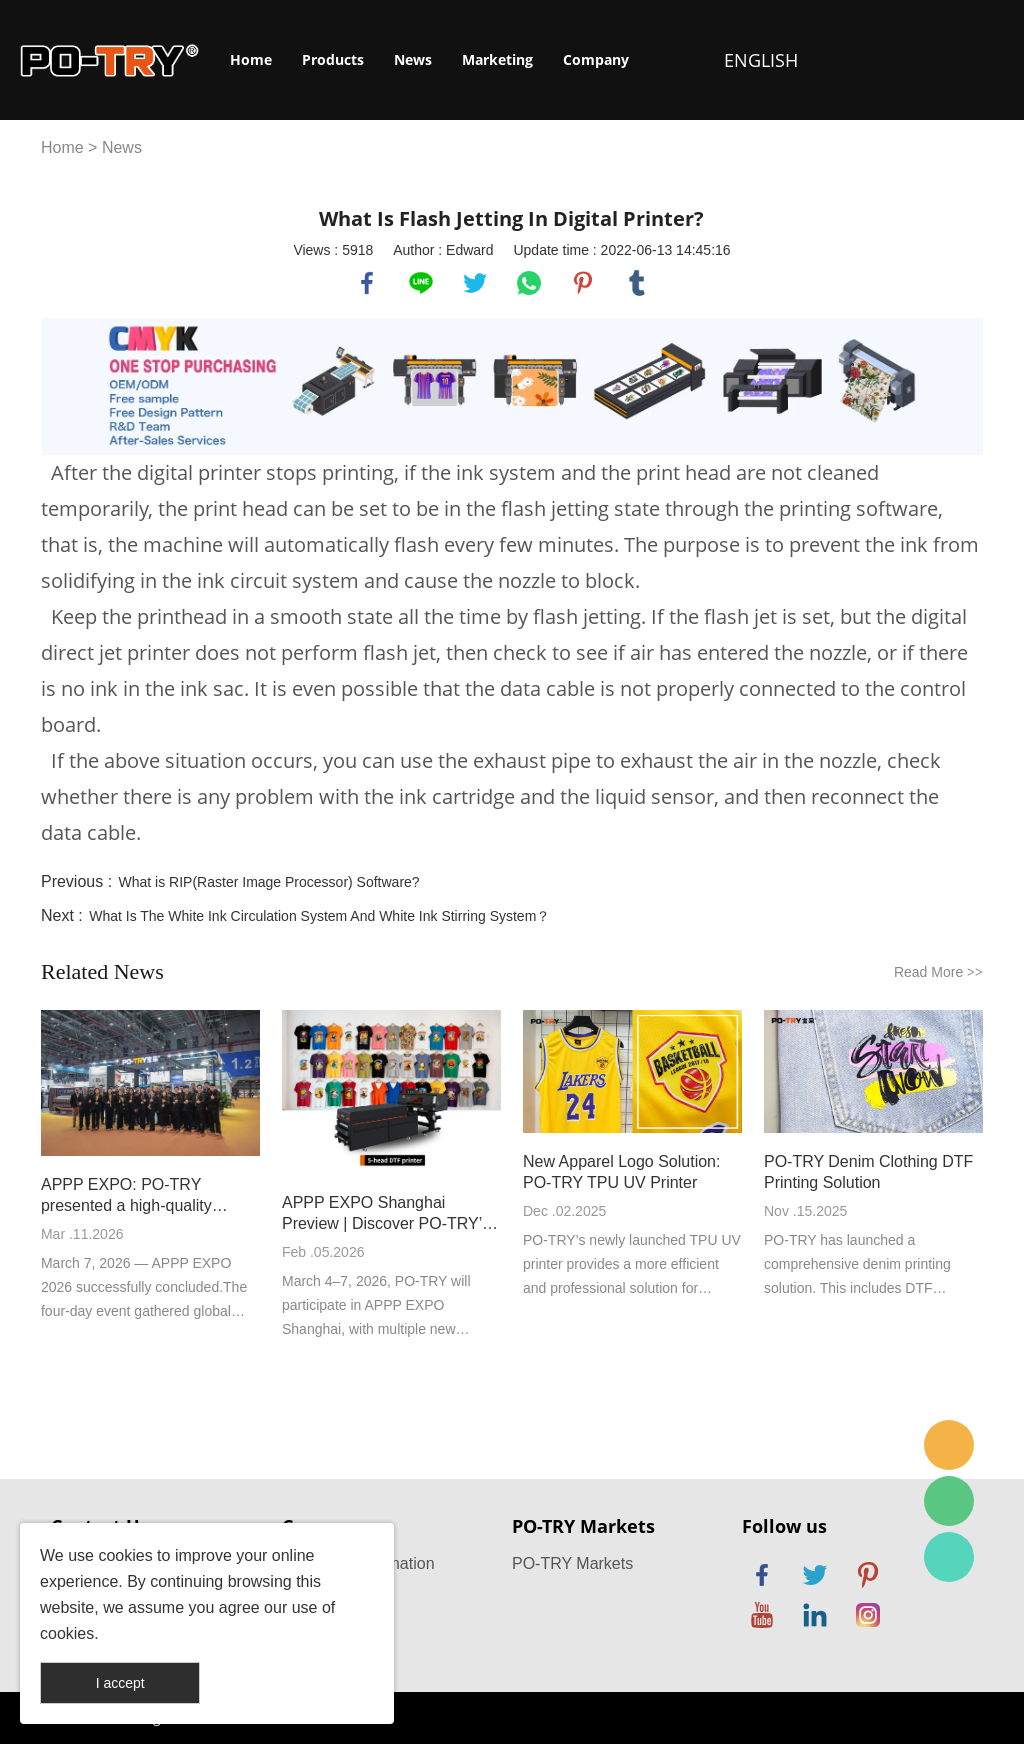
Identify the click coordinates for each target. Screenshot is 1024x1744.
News (413, 59)
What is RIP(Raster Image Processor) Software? (269, 882)
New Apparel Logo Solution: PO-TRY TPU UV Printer (621, 1172)
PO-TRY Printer (949, 1557)
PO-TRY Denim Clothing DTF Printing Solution (868, 1172)
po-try (949, 1445)
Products (333, 59)
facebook (367, 283)
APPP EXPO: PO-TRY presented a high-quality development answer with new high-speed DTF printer (148, 1196)
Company (596, 59)
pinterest (583, 283)
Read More (938, 972)
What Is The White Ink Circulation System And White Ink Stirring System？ (319, 916)
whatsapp (529, 283)
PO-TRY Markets (572, 1563)
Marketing (497, 59)
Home (251, 59)
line (421, 283)
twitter (475, 283)
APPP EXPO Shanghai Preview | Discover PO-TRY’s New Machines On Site (386, 1214)
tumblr (637, 283)
